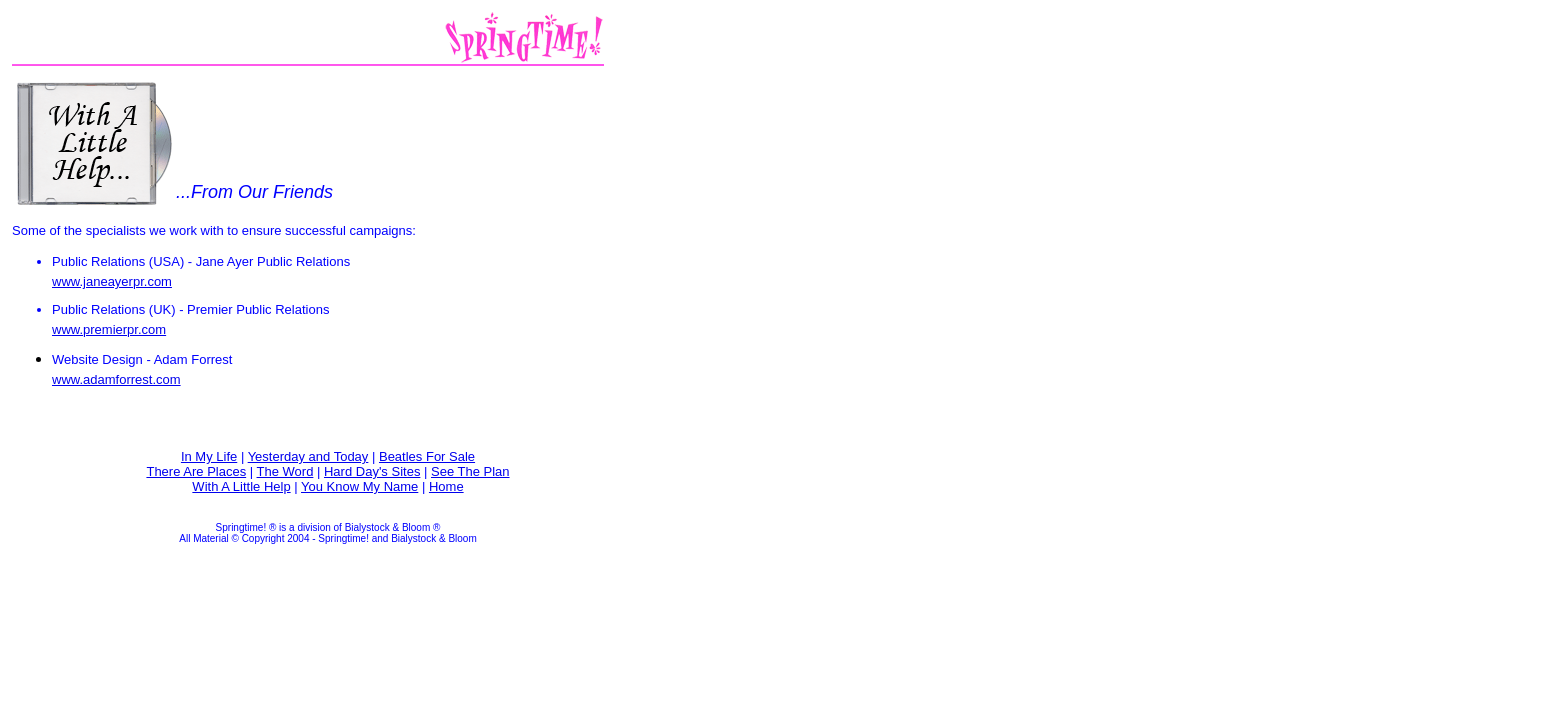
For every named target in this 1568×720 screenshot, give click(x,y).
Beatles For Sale (427, 456)
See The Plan (470, 471)
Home (446, 486)
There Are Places (196, 471)
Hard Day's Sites (372, 471)
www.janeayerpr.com (112, 281)
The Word (285, 471)
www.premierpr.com (109, 329)
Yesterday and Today (308, 456)
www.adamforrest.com (116, 379)
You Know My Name (359, 486)
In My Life (209, 456)
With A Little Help (241, 486)
